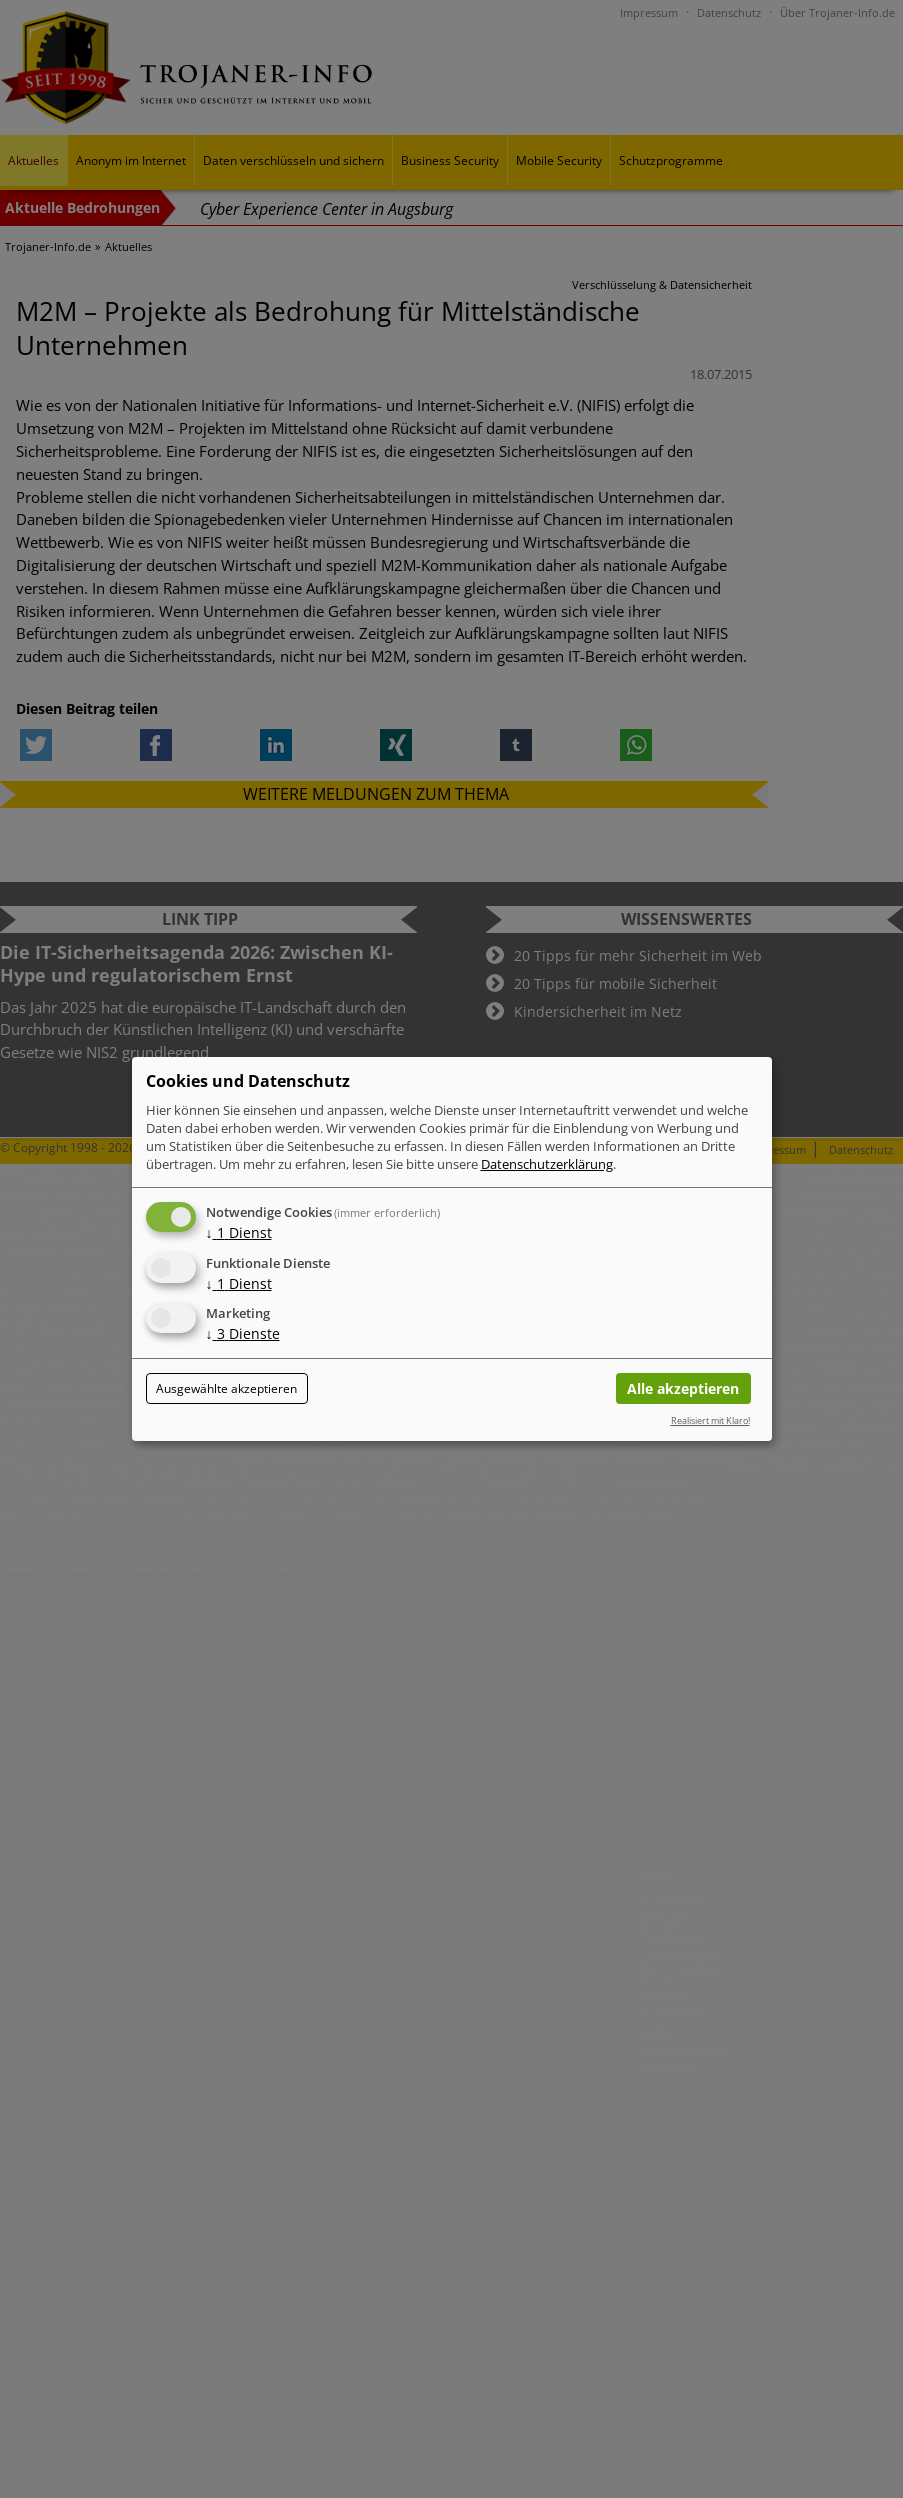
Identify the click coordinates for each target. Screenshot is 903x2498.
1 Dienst (239, 1232)
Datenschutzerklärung (547, 1164)
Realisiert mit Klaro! (710, 1420)
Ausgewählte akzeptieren (226, 1388)
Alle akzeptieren (683, 1388)
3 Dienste (243, 1334)
